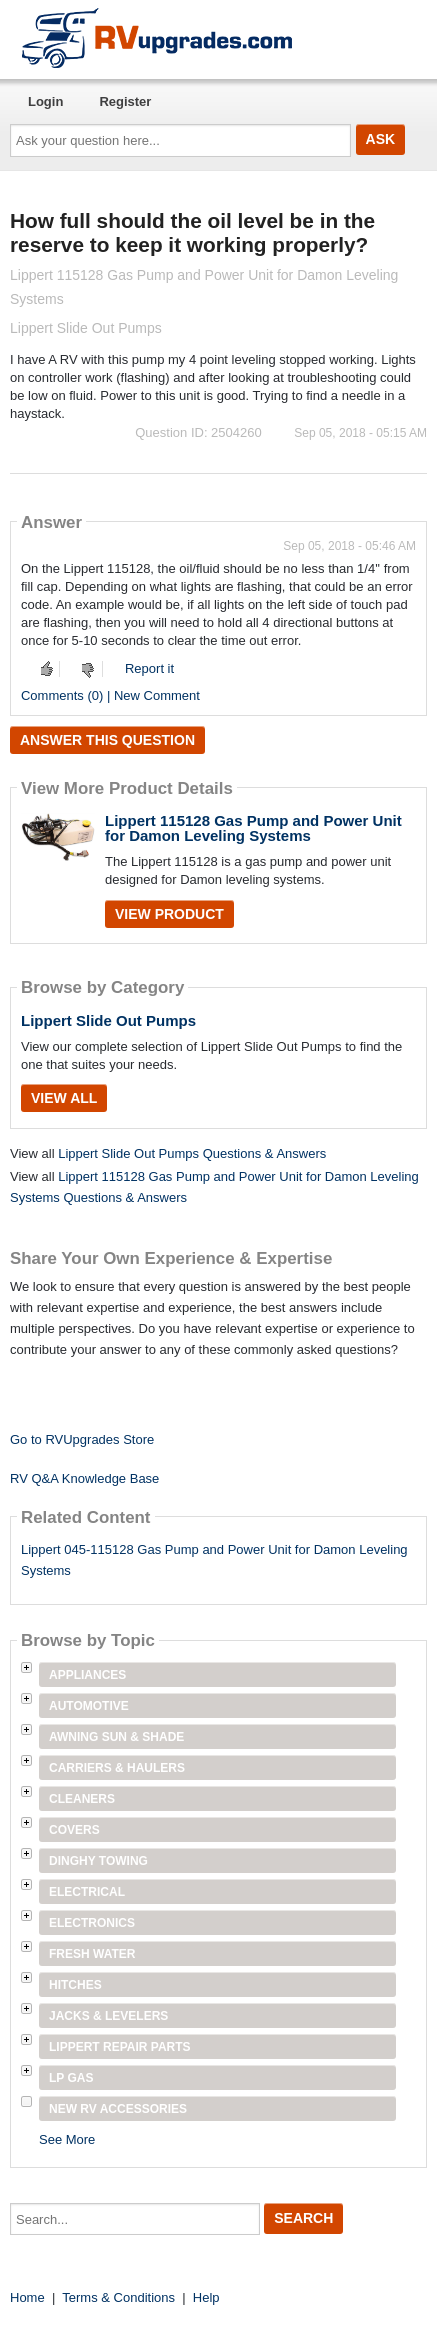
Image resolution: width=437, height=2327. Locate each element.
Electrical (87, 1892)
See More (67, 2139)
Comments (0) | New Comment (110, 695)
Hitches (75, 1985)
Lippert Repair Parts (120, 2047)
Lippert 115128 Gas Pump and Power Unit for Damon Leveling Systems (253, 828)
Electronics (92, 1923)
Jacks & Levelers (108, 2016)
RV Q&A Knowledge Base (84, 1478)
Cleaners (82, 1799)
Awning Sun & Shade (116, 1737)
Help (206, 2297)
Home (27, 2297)
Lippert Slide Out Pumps (108, 1020)
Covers (74, 1830)
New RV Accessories (118, 2109)
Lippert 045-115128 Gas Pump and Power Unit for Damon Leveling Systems (214, 1560)
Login (45, 101)
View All (64, 1098)
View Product (169, 914)
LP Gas (71, 2078)
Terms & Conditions (118, 2297)
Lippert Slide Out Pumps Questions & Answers (192, 1153)
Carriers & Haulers (117, 1768)
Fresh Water (92, 1954)
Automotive (89, 1706)
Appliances (87, 1675)
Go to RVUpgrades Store (82, 1439)
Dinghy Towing (98, 1861)
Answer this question (107, 740)
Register (125, 101)
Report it (149, 668)
